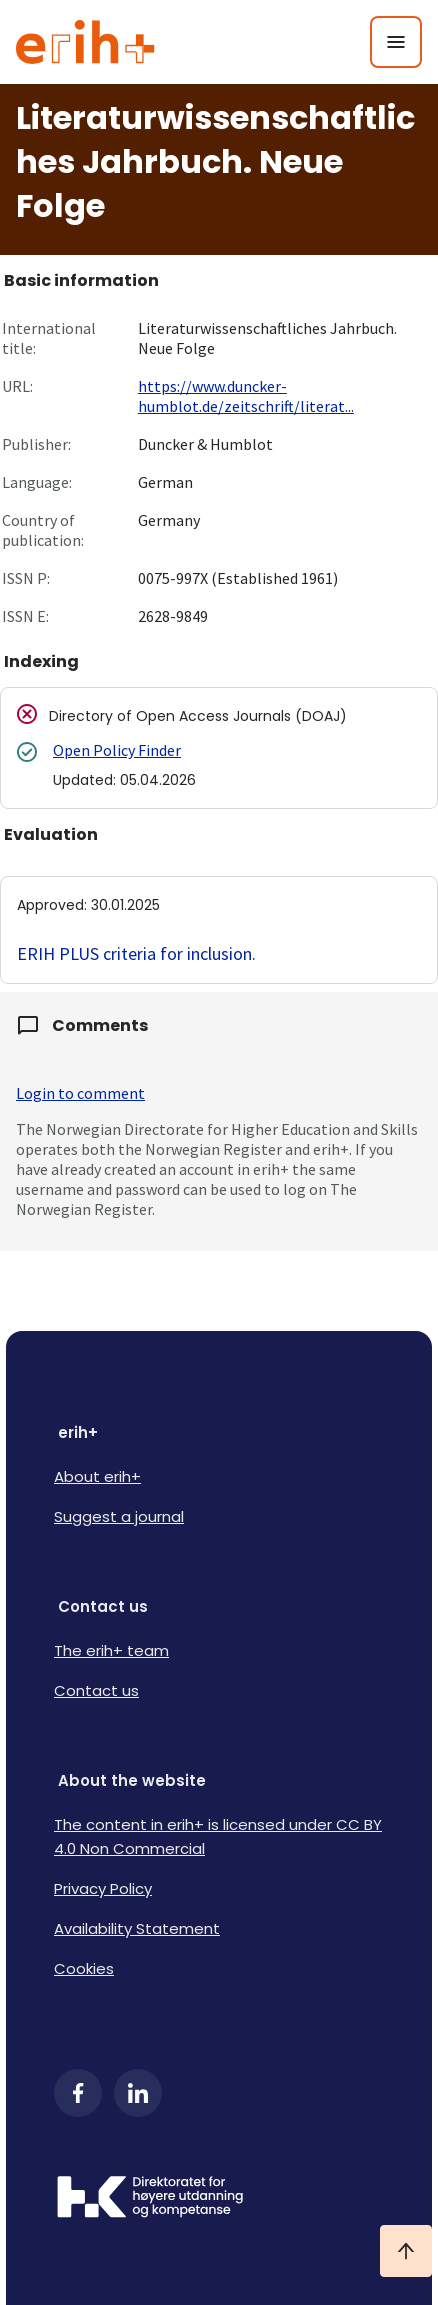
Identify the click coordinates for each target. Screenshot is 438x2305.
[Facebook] (78, 2093)
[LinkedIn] (138, 2093)
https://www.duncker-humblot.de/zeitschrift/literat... (246, 396)
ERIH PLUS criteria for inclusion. (136, 953)
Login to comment (80, 1093)
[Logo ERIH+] (85, 42)
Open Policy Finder (117, 750)
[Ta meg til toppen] (406, 2251)
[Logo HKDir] (219, 2199)
